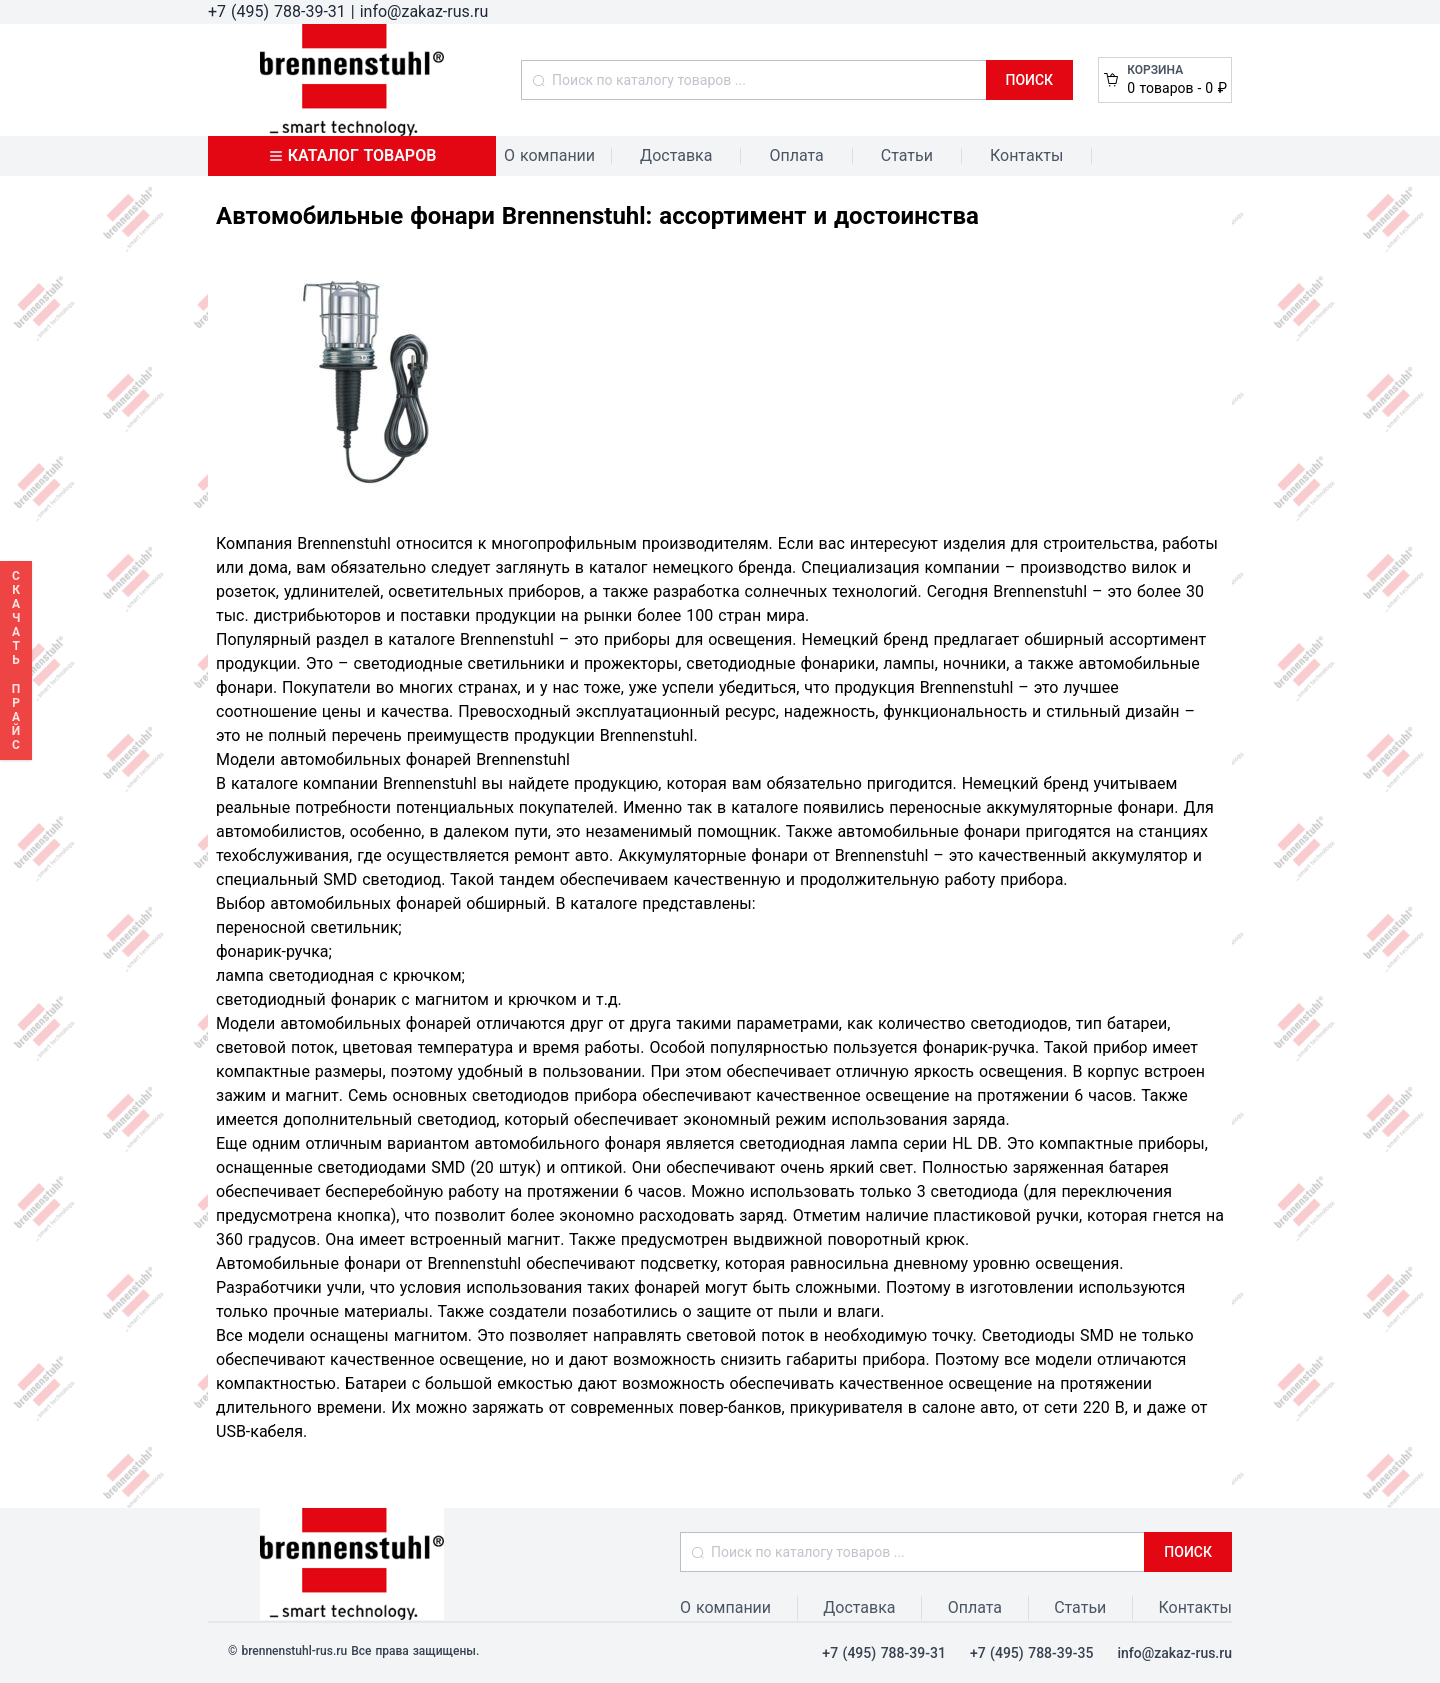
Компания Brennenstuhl (303, 543)
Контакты (1026, 155)
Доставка (676, 155)
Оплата (796, 155)
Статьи (907, 155)
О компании (549, 155)
